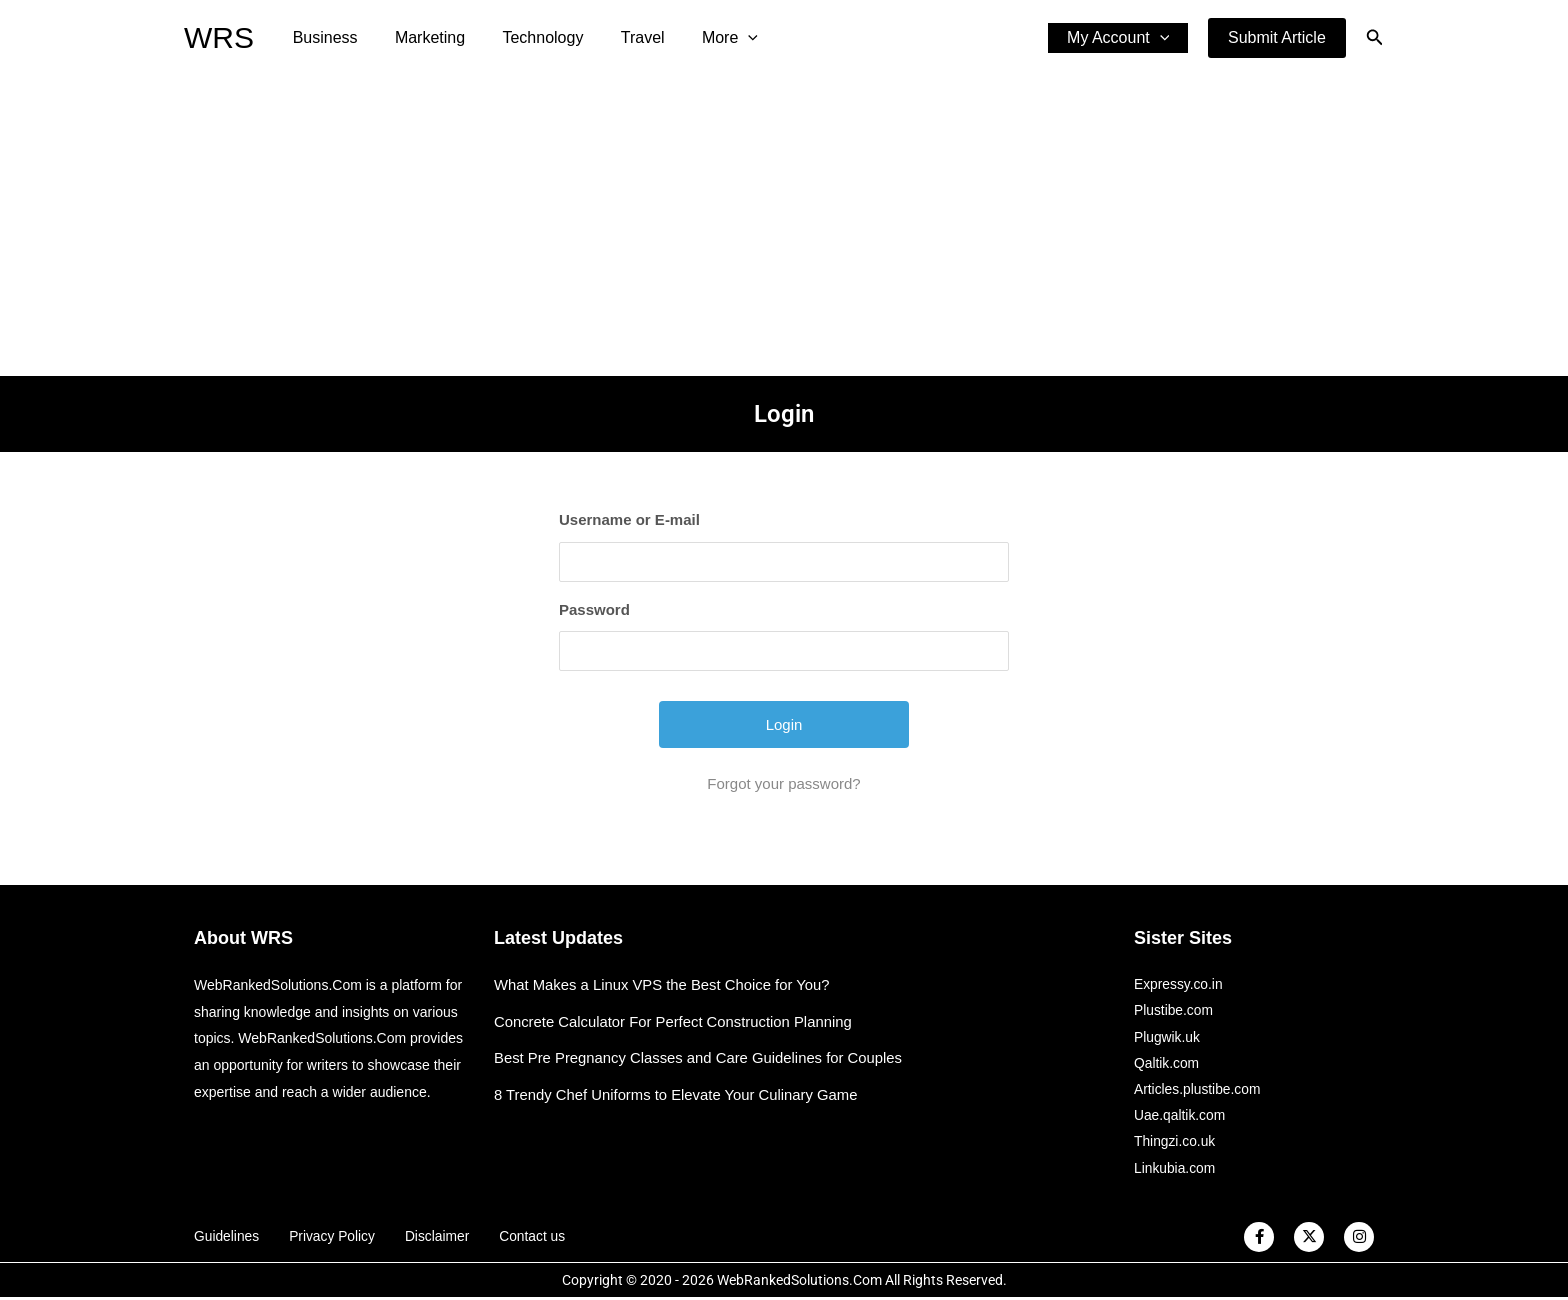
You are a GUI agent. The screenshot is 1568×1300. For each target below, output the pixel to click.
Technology (529, 37)
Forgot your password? (783, 783)
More (706, 38)
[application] (724, 38)
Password (594, 609)
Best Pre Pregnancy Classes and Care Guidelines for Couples (700, 1057)
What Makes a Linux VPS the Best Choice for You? (663, 984)
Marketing (422, 37)
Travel (624, 37)
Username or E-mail (629, 519)
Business (322, 37)
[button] (1277, 38)
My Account (1121, 38)
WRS (219, 37)
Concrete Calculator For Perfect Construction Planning (675, 1021)
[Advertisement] (784, 226)
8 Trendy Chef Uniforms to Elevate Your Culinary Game (678, 1094)
